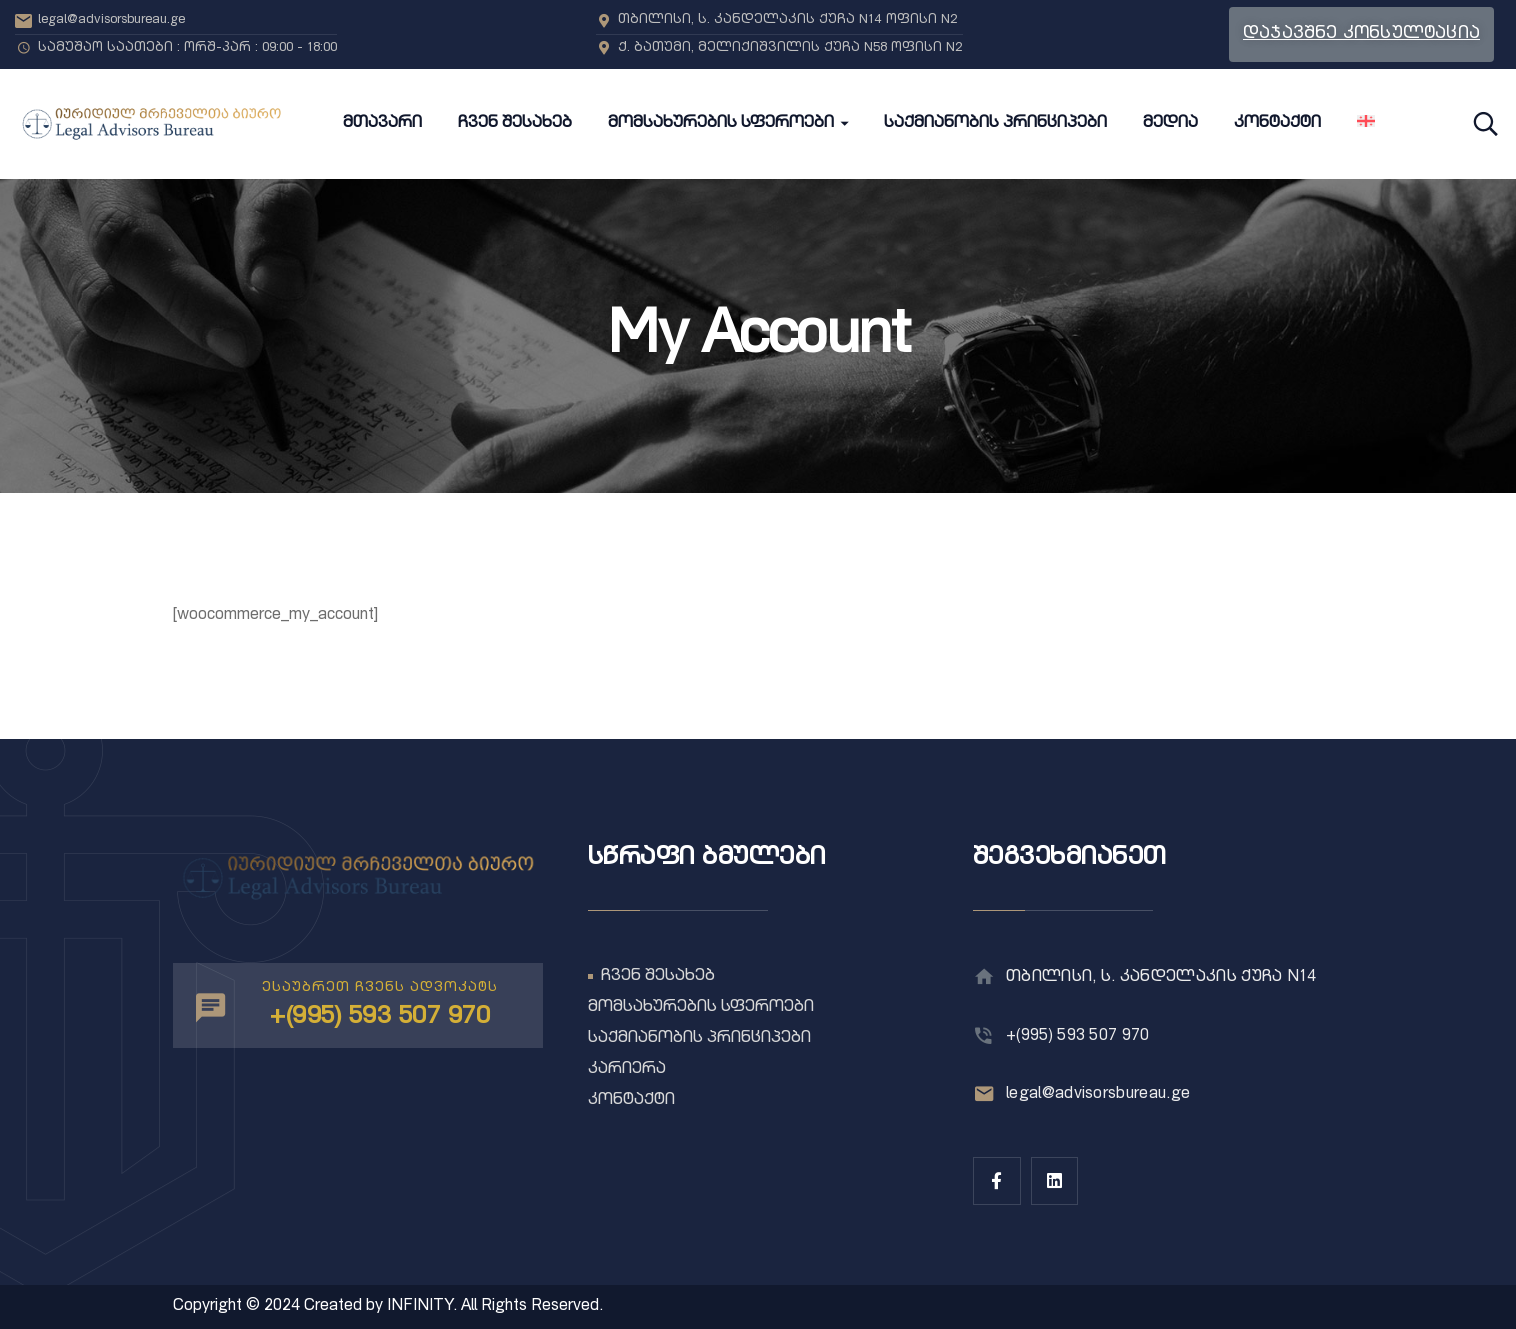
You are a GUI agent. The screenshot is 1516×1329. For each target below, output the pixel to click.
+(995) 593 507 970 (1078, 1037)
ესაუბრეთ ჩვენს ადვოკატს (380, 988)
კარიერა (627, 1070)
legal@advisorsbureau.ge (1098, 1095)
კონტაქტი (631, 1101)
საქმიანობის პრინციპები (699, 1039)
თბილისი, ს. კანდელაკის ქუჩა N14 (1161, 978)
